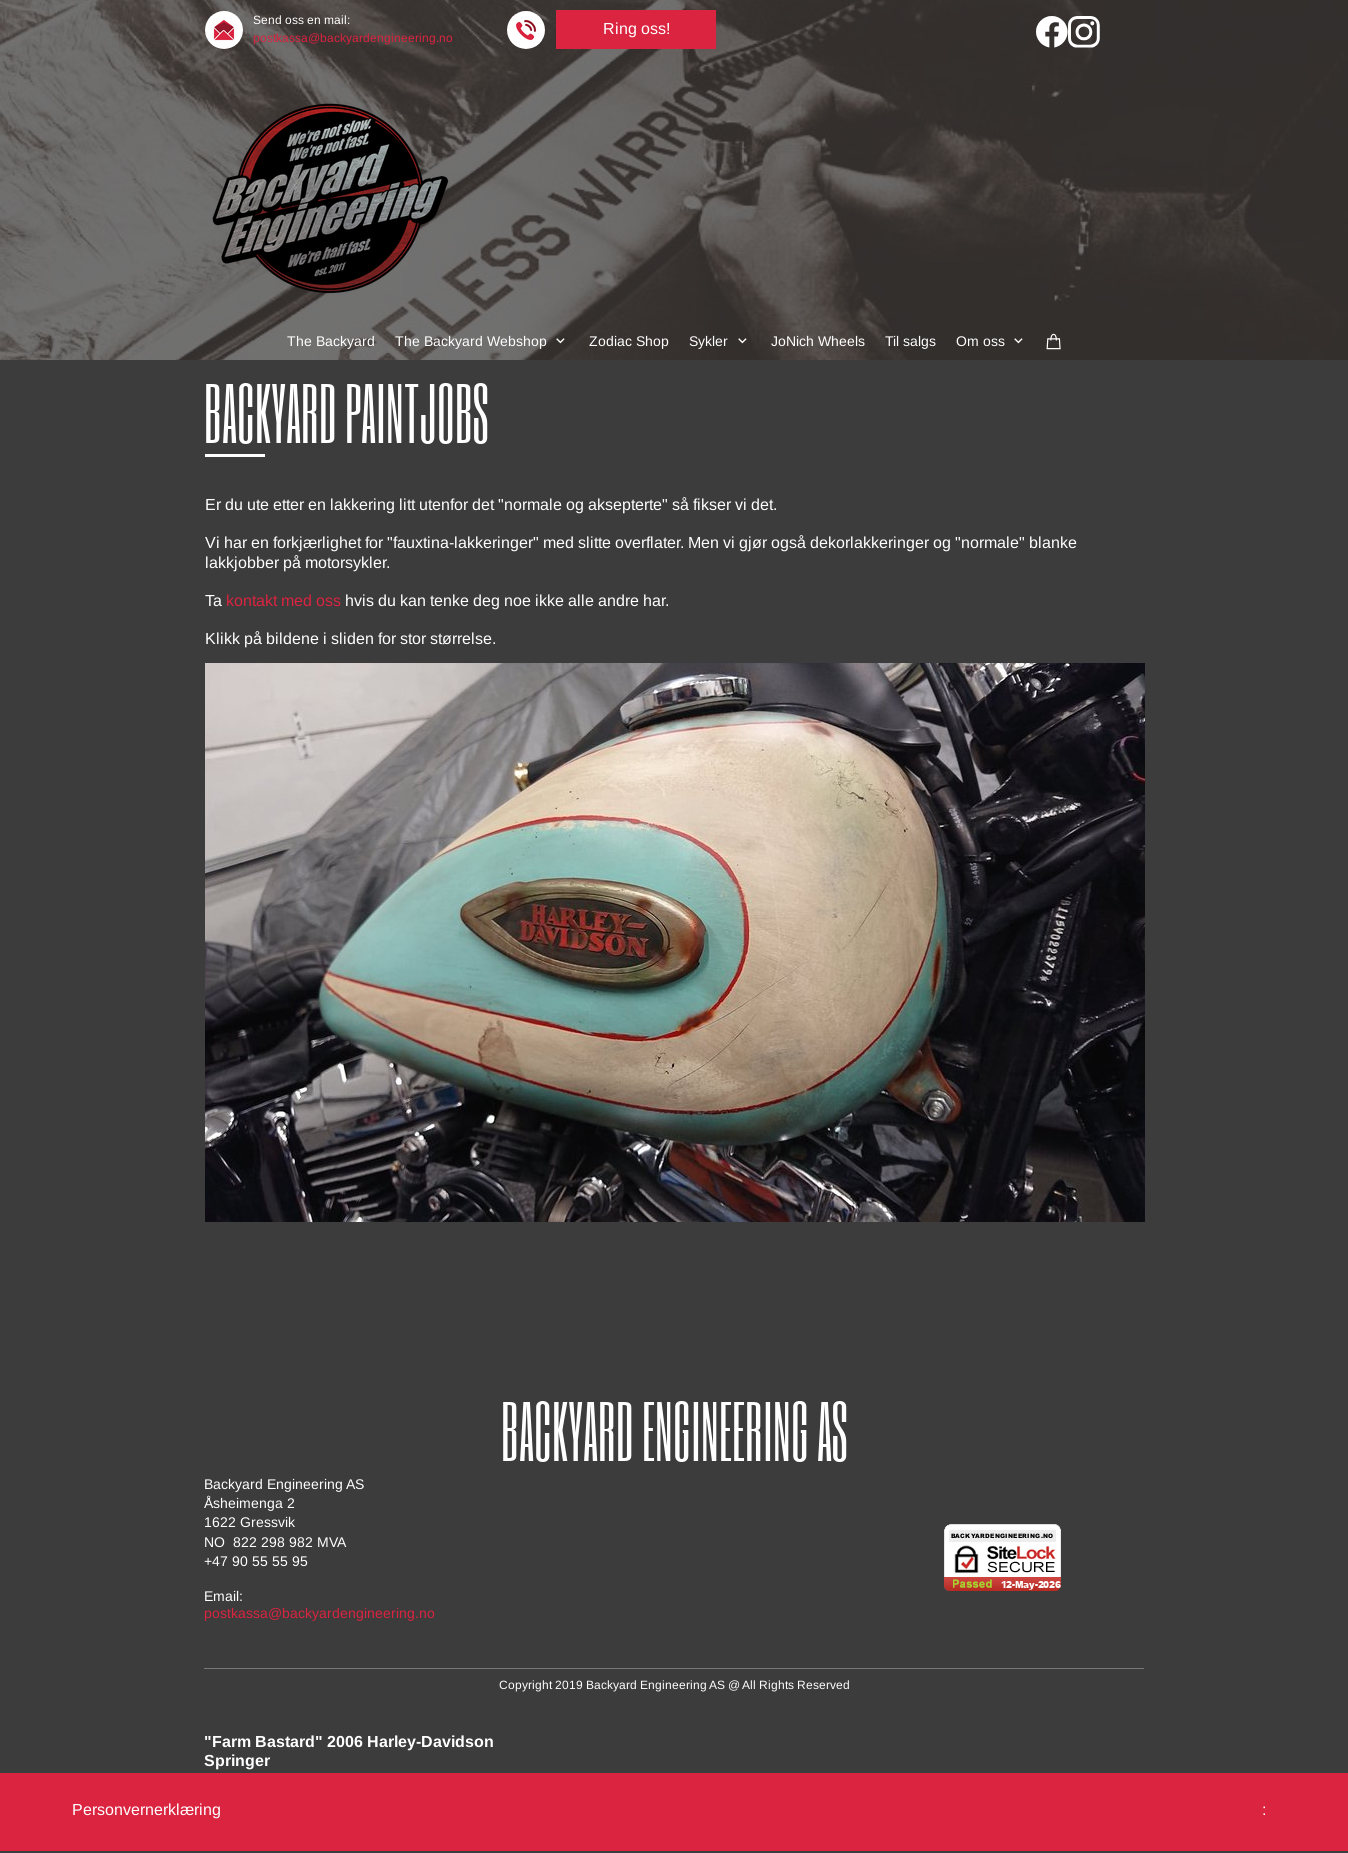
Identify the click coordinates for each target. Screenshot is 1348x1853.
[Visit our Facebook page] (1052, 32)
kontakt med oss (283, 600)
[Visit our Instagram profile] (1084, 32)
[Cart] (1054, 341)
